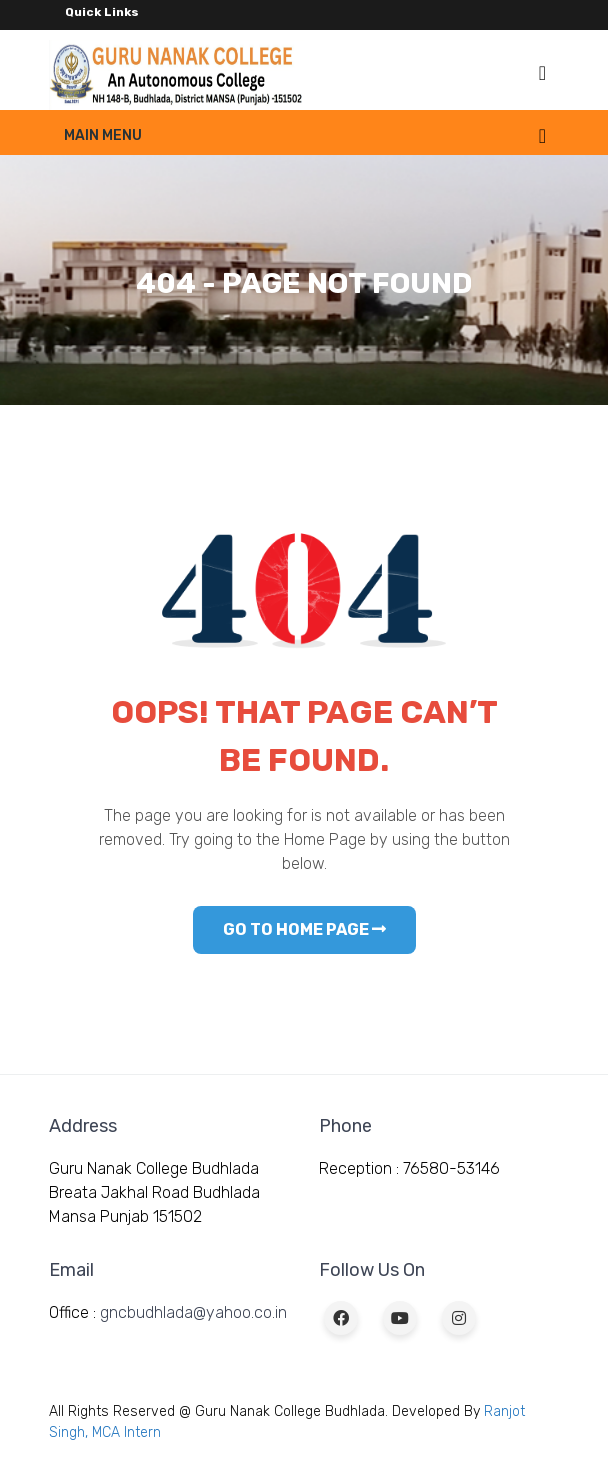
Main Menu (103, 135)
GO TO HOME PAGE (304, 929)
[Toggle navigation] (542, 73)
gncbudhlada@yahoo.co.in (193, 1312)
